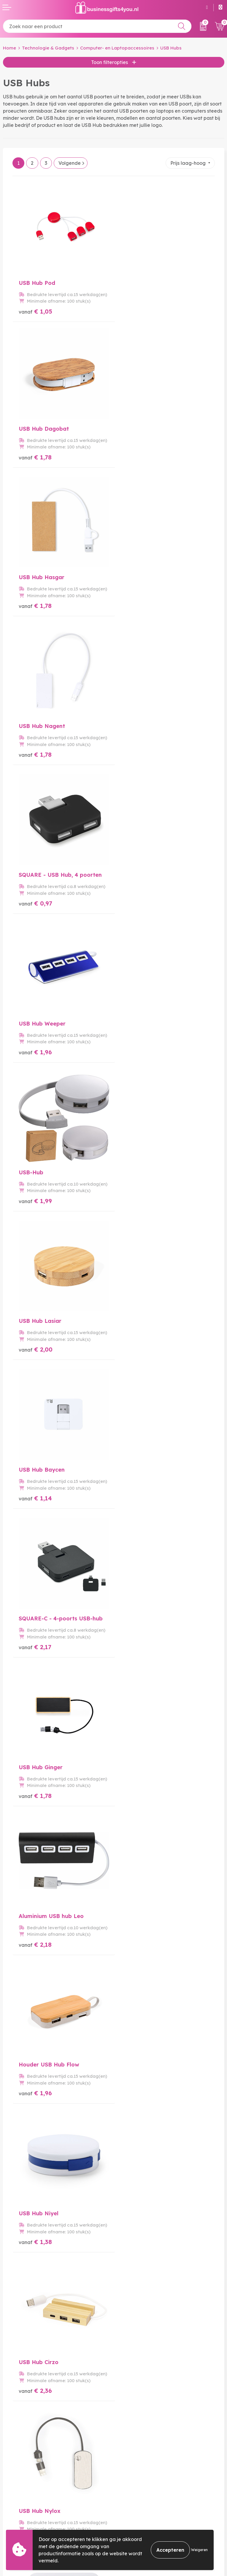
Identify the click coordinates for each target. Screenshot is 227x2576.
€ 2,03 (35, 1776)
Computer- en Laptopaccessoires (117, 48)
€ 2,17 (136, 896)
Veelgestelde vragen (140, 2417)
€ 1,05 (35, 309)
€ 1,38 (136, 1189)
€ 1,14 (35, 896)
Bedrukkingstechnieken (143, 2426)
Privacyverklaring (136, 2515)
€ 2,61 (136, 1629)
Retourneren (17, 2515)
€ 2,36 (35, 1336)
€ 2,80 (136, 1923)
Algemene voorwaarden (144, 2497)
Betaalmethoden (22, 2506)
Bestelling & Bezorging (29, 2497)
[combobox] (97, 26)
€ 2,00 (137, 749)
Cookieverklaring (136, 2506)
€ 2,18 (136, 1043)
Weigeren (199, 2550)
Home (9, 48)
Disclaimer (128, 2525)
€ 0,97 (35, 602)
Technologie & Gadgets (48, 48)
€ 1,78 (136, 309)
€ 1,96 (136, 602)
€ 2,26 (35, 1483)
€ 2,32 (35, 1923)
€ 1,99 (35, 749)
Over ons (126, 2407)
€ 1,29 (136, 1483)
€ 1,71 (136, 1776)
